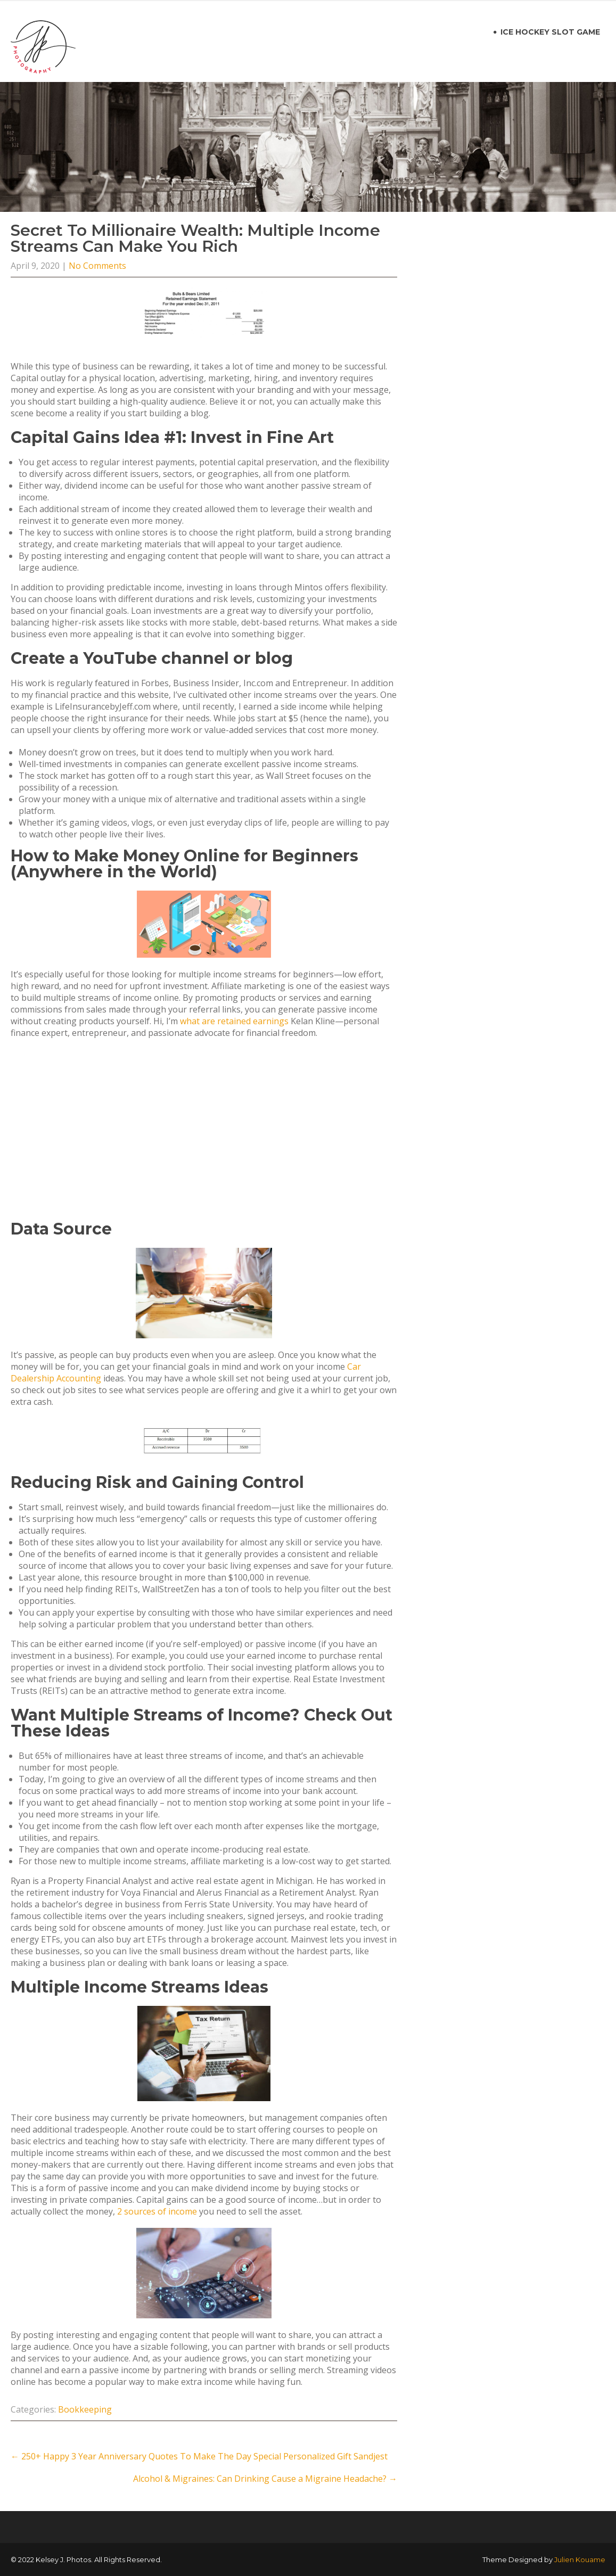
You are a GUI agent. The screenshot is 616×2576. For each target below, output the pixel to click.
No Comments (97, 265)
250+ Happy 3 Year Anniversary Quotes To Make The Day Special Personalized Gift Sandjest (199, 2456)
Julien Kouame (579, 2559)
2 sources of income (157, 2211)
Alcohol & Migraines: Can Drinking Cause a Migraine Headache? (265, 2478)
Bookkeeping (85, 2409)
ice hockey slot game (550, 32)
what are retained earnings (234, 1021)
